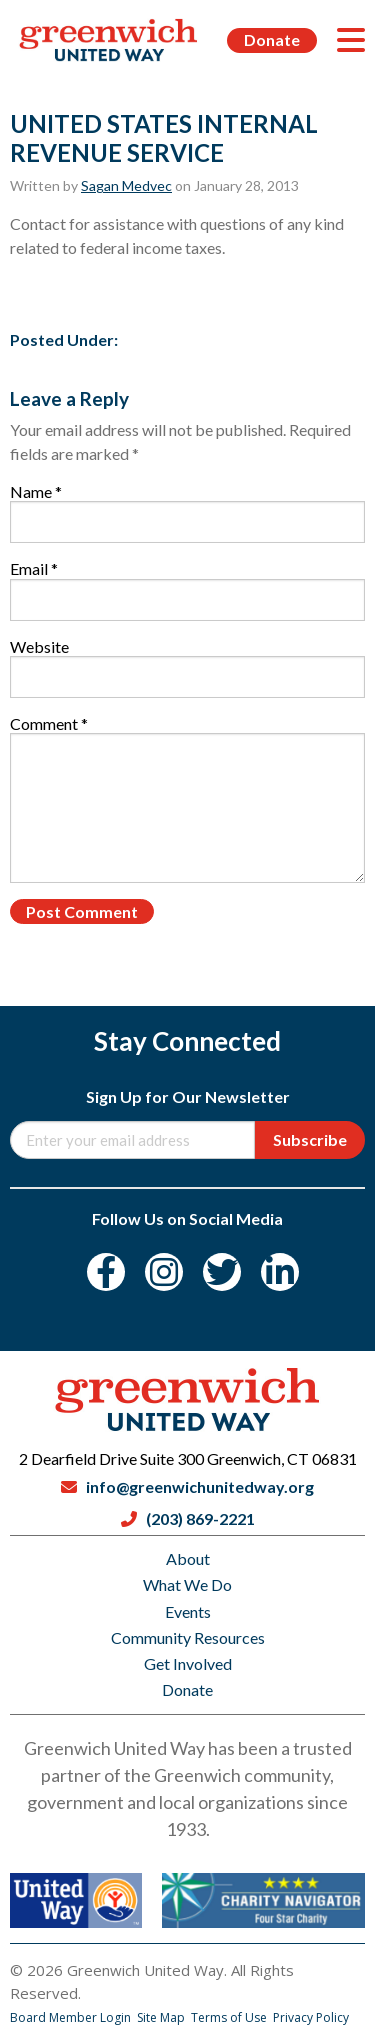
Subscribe (310, 1139)
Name (36, 491)
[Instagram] (164, 1272)
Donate (272, 39)
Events (188, 1611)
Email (34, 568)
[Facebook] (106, 1272)
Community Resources (188, 1637)
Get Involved (188, 1663)
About (188, 1558)
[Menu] (351, 40)
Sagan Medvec (126, 185)
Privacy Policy (311, 2017)
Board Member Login (72, 2017)
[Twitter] (222, 1272)
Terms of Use (230, 2017)
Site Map (162, 2017)
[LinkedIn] (280, 1272)
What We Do (187, 1584)
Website (39, 646)
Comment (49, 723)
